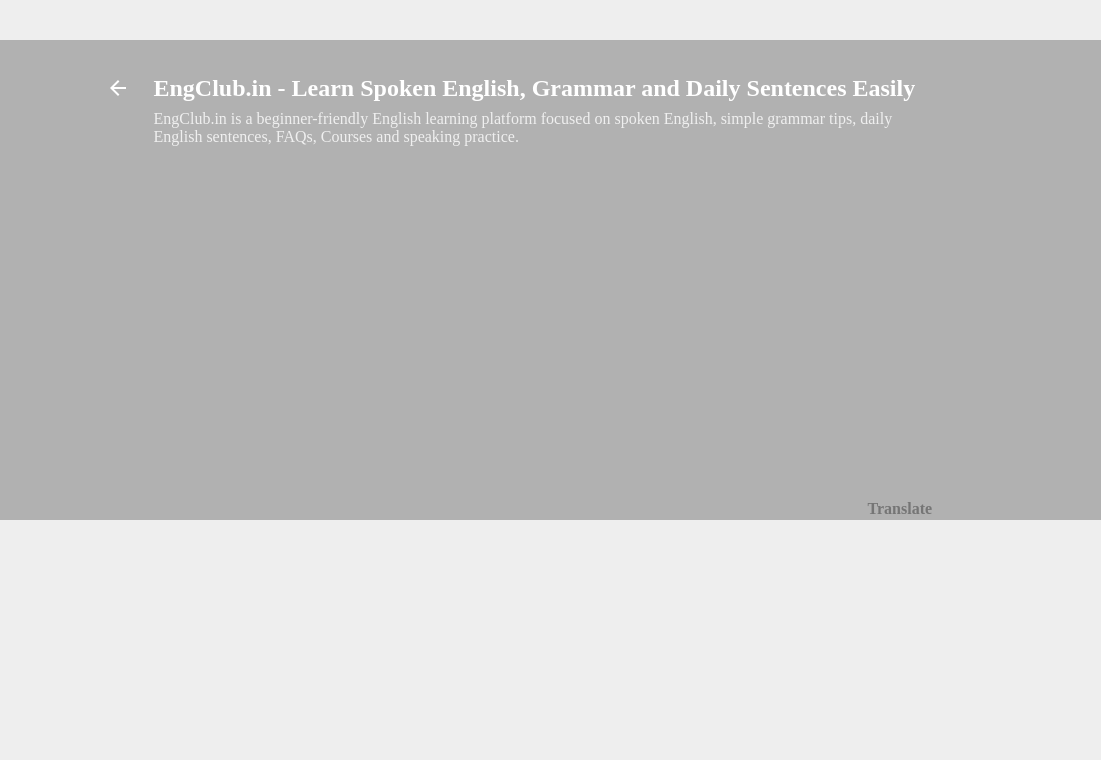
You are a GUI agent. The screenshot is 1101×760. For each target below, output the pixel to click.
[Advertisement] (543, 291)
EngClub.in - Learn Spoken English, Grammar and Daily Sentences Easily (535, 88)
